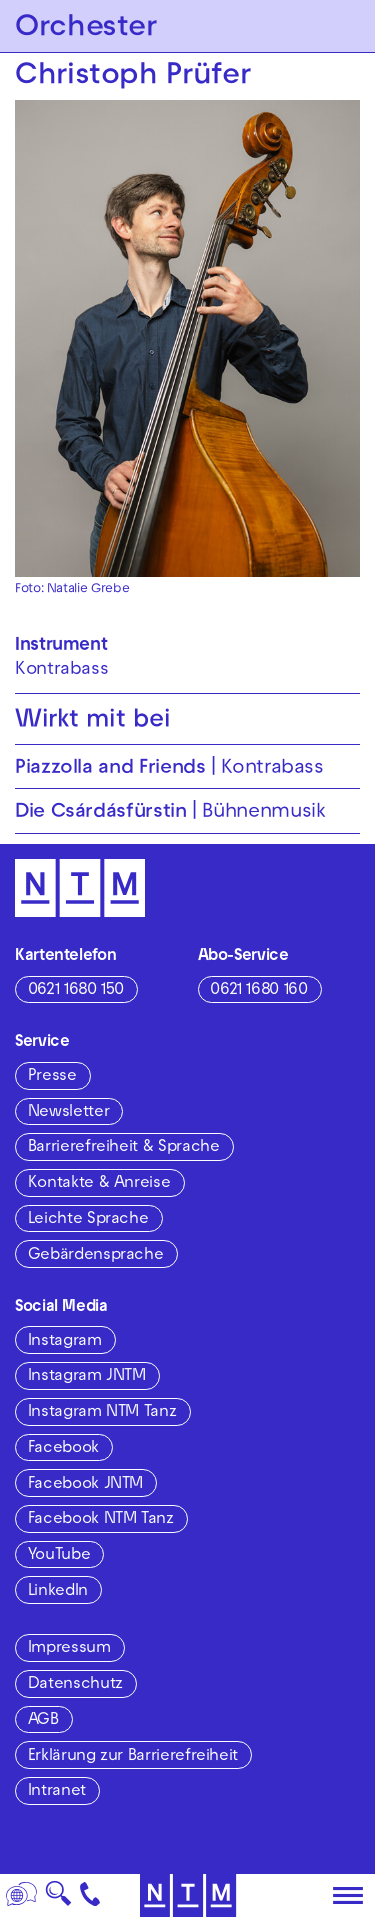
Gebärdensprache (96, 1256)
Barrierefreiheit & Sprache (124, 1148)
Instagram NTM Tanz (102, 1413)
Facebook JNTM (85, 1485)
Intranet (57, 1792)
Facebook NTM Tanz (101, 1520)
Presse (52, 1077)
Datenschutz (75, 1685)
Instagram (65, 1342)
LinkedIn (58, 1592)
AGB (43, 1721)
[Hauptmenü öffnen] (348, 1896)
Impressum (69, 1649)
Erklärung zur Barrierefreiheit (133, 1757)
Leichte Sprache (88, 1220)
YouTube (59, 1556)
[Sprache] (22, 1895)
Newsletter (68, 1113)
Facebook (63, 1449)
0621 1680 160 (258, 991)
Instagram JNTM (87, 1377)
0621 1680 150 (76, 991)
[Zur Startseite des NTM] (187, 1895)
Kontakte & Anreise (99, 1184)
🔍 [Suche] (58, 1899)
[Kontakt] (90, 1895)
